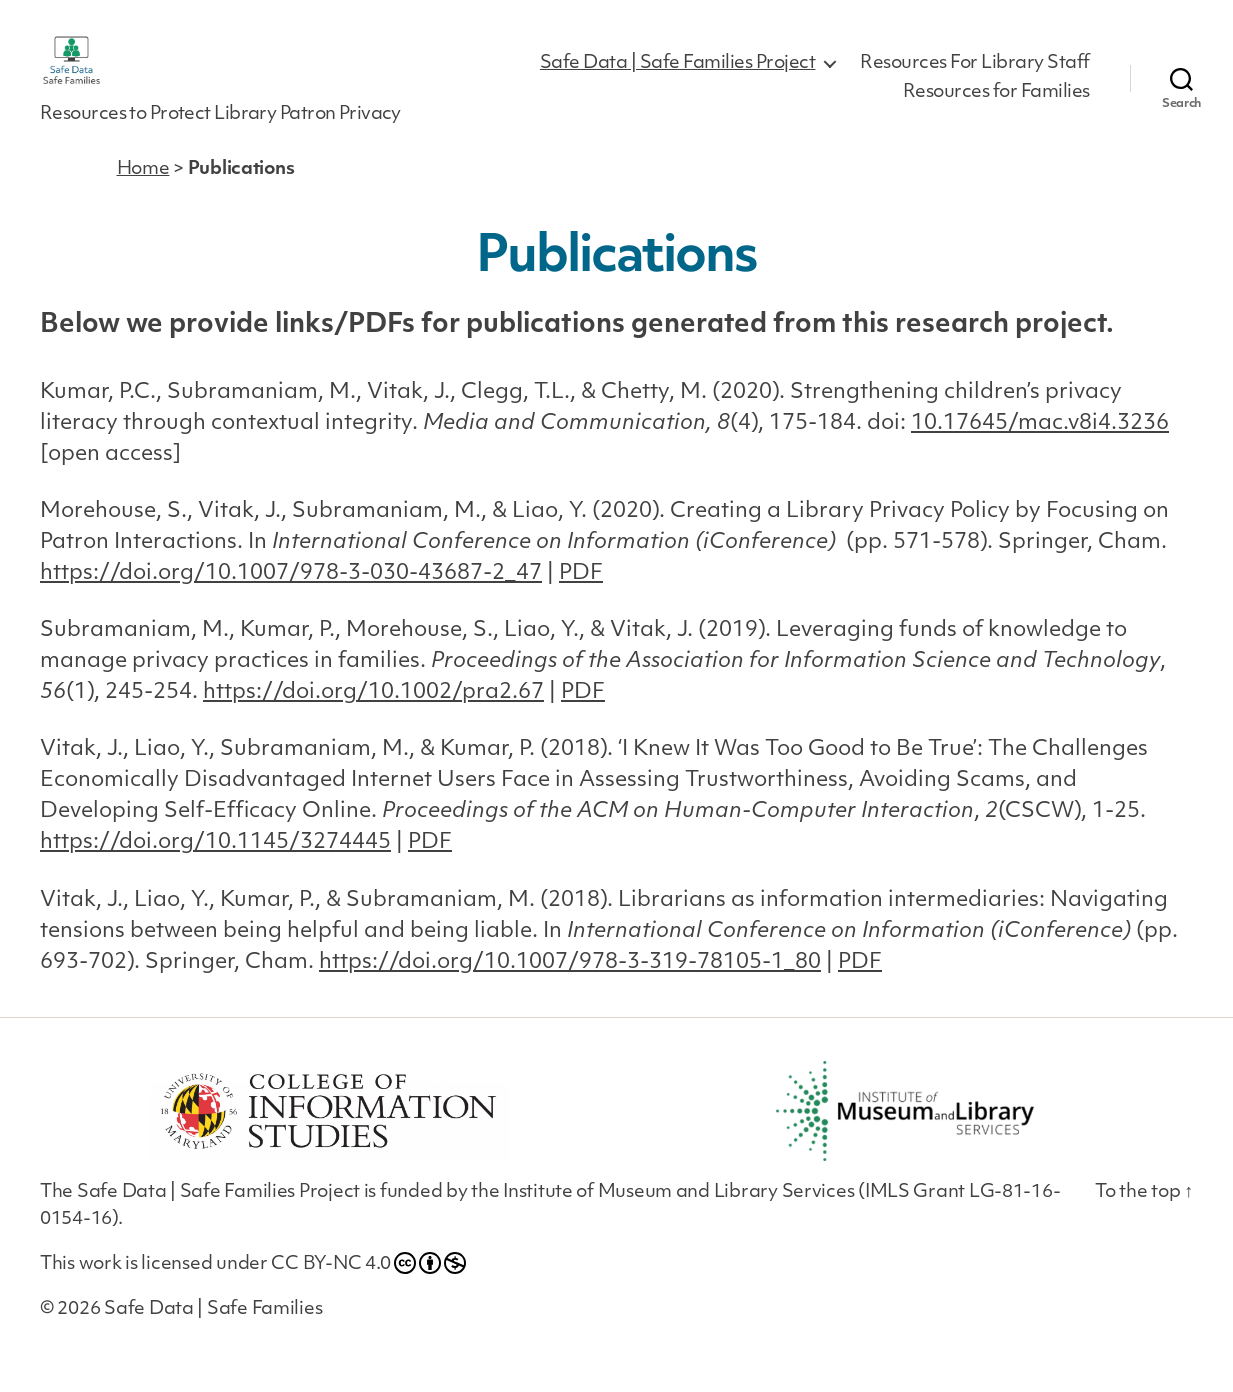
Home (143, 196)
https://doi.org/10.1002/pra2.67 (373, 719)
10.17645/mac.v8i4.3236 (1040, 449)
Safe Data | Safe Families (213, 1335)
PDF (581, 600)
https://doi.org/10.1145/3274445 (215, 869)
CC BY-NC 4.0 (368, 1289)
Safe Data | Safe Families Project (678, 76)
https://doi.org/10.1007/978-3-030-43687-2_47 (291, 600)
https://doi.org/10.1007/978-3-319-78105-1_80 (570, 988)
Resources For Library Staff (975, 76)
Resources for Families (996, 106)
